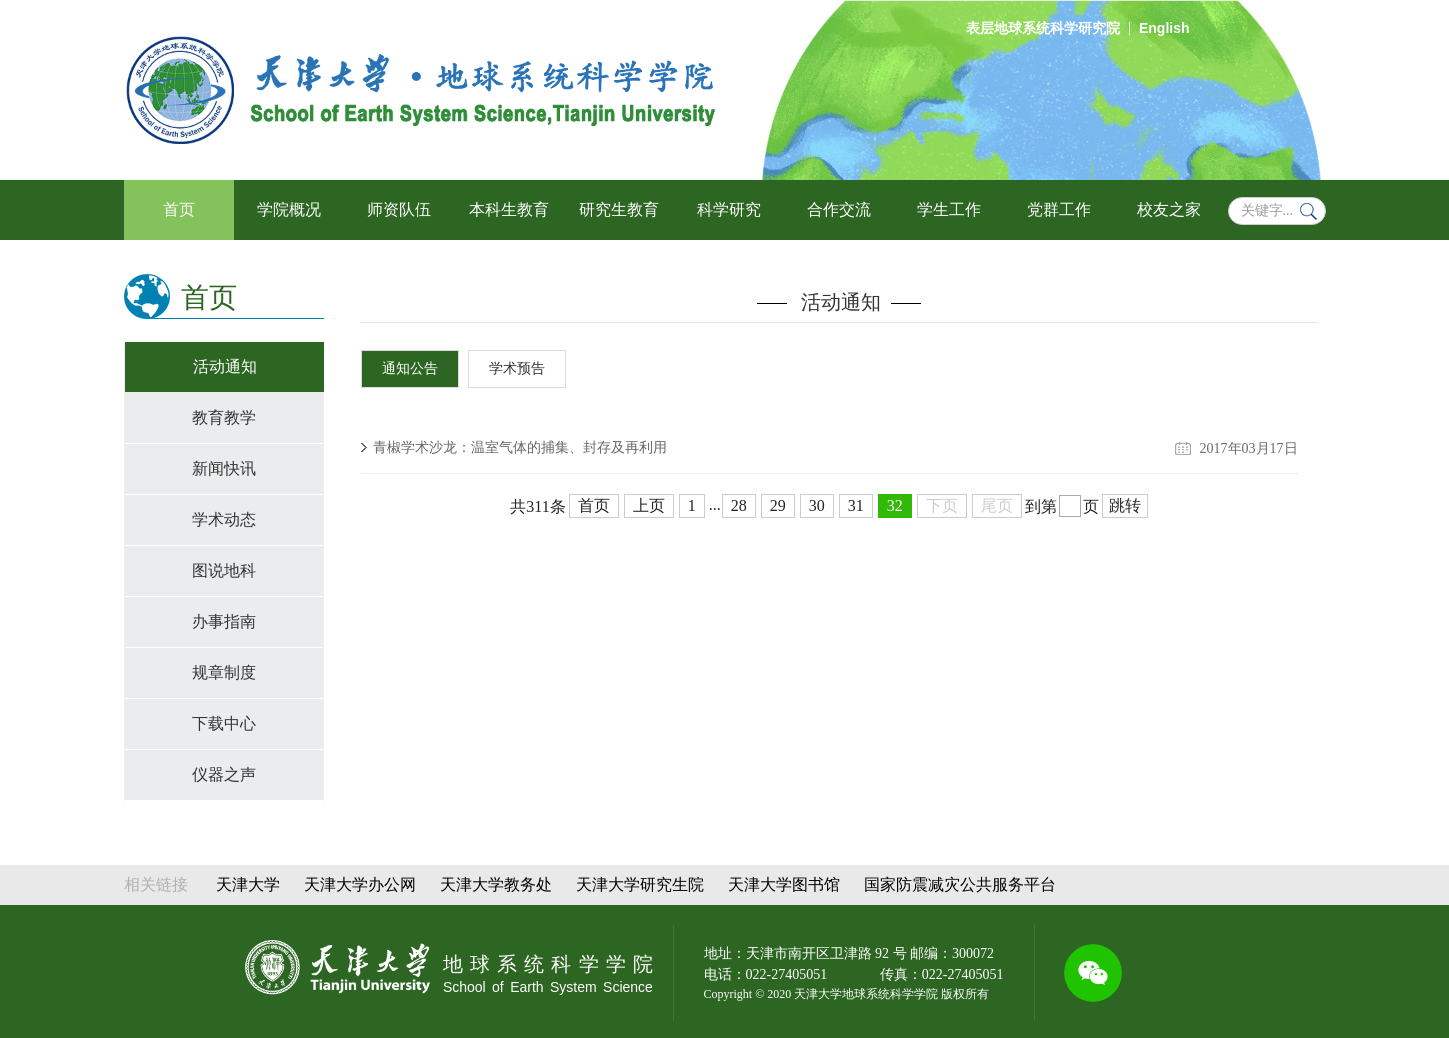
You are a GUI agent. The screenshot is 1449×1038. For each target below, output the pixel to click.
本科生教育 (509, 209)
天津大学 (248, 884)
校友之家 (1169, 209)
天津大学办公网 (360, 884)
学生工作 (949, 209)
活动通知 (225, 366)
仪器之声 (224, 774)
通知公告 (410, 368)
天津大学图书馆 (784, 884)
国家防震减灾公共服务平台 (960, 884)
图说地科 (224, 570)
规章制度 (224, 672)
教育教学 (224, 417)
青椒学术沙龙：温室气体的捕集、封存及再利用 (520, 447)
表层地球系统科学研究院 (1043, 28)
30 (817, 505)
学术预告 (517, 368)
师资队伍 (399, 209)
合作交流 (839, 209)
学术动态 (224, 519)
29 (778, 505)
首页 (179, 209)
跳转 (1125, 505)
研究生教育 (619, 209)
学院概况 (289, 209)
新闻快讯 (224, 468)
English (1164, 28)
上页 (649, 505)
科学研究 (729, 209)
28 (739, 505)
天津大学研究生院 (640, 884)
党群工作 (1059, 209)
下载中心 (224, 723)
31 (856, 505)
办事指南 (224, 621)
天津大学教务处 (496, 884)
